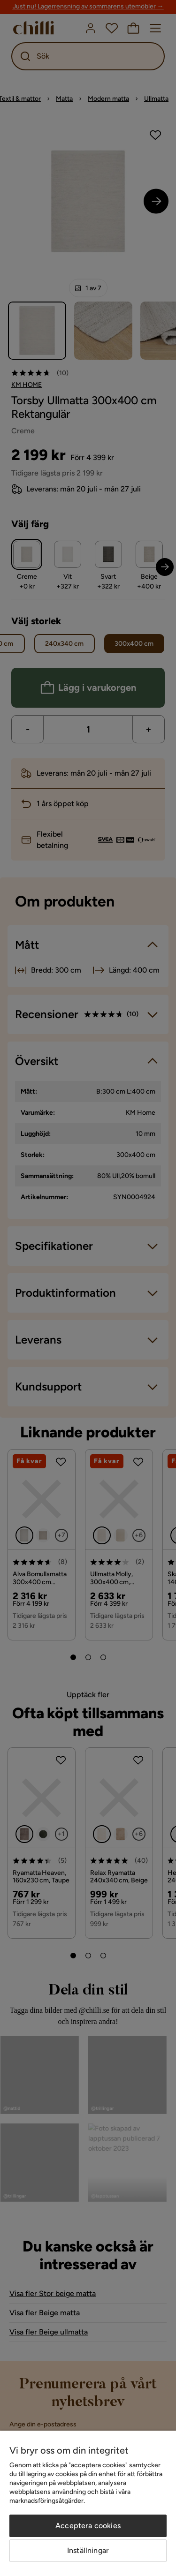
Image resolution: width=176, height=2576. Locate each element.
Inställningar (88, 2550)
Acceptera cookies (88, 2525)
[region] (88, 2503)
